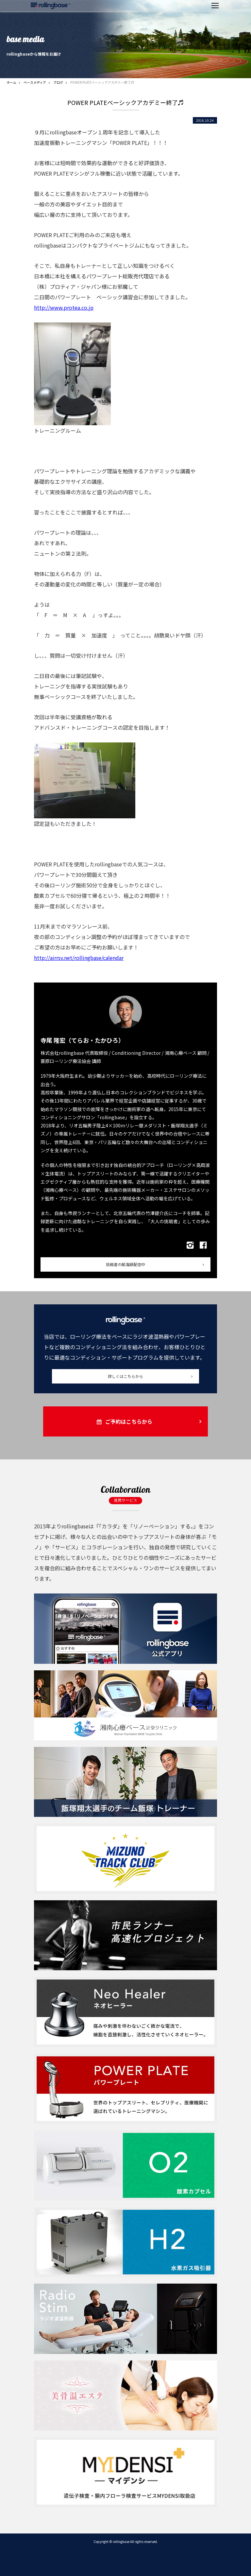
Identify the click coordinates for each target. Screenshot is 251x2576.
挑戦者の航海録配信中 (125, 1264)
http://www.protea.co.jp (63, 307)
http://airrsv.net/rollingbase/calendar (79, 958)
